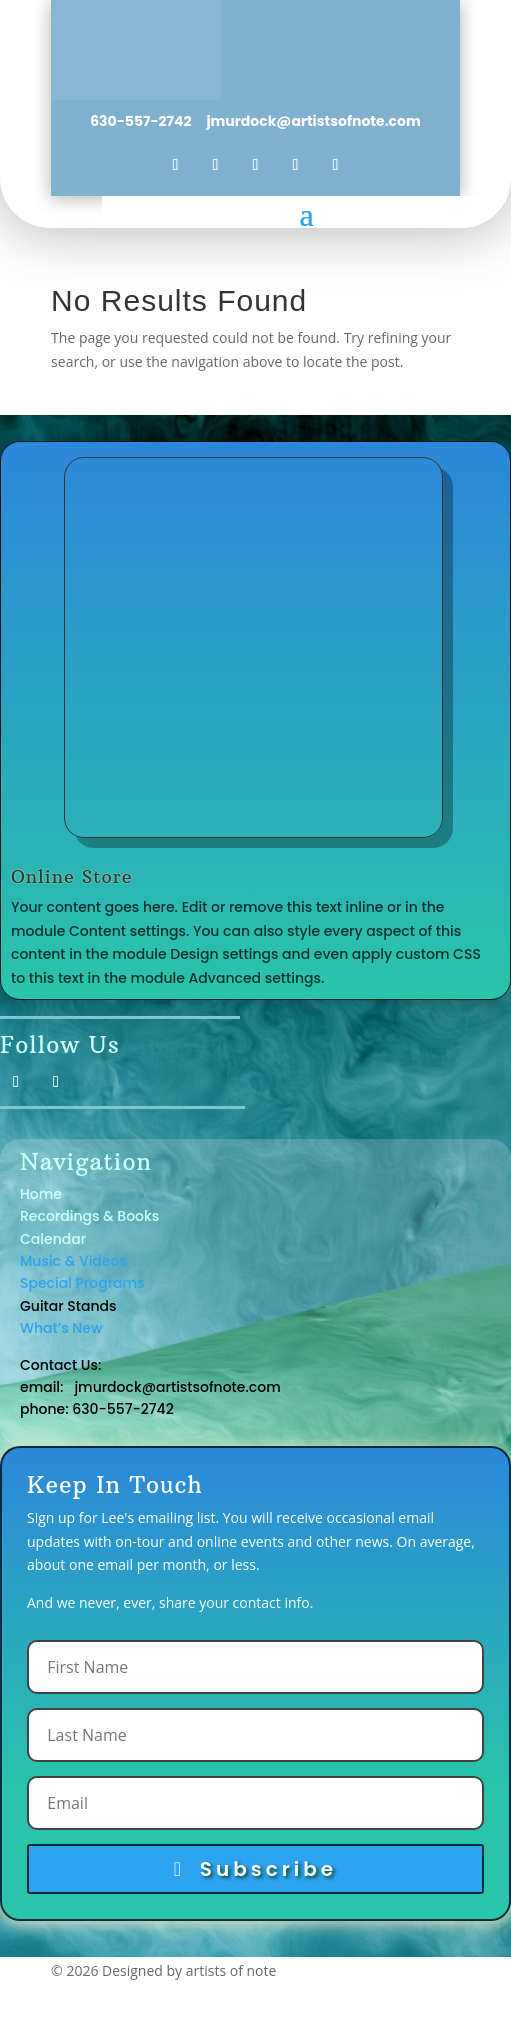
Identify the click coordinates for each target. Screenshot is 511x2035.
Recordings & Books (89, 1216)
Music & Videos (73, 1261)
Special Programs (82, 1283)
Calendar (53, 1239)
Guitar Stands (70, 1306)
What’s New (61, 1328)
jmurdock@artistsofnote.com (311, 121)
